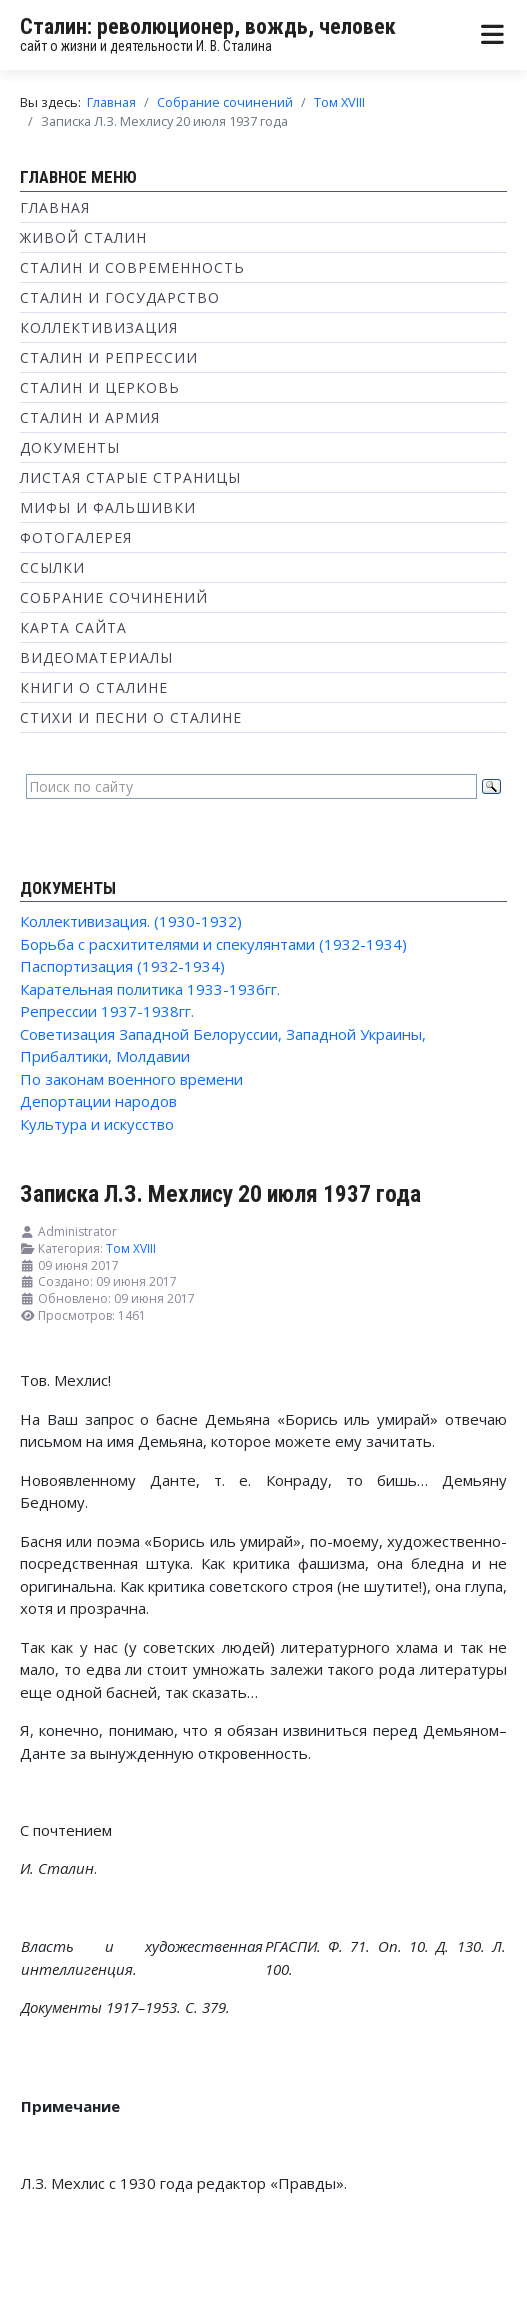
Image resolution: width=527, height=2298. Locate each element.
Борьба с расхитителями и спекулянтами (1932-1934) (213, 944)
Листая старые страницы (130, 477)
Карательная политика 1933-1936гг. (150, 989)
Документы (70, 447)
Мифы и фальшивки (108, 507)
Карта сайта (73, 627)
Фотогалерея (76, 537)
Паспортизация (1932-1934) (122, 966)
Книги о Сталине (94, 687)
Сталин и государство (120, 297)
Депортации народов (98, 1101)
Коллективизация (99, 327)
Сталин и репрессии (109, 357)
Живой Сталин (83, 237)
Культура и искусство (97, 1124)
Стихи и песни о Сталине (131, 717)
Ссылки (52, 567)
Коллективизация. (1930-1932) (131, 921)
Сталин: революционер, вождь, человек (208, 26)
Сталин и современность (132, 267)
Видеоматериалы (96, 657)
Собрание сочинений (114, 597)
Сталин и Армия (90, 417)
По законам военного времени (131, 1079)
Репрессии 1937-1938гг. (107, 1011)
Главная (55, 207)
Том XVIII (131, 1248)
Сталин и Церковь (100, 387)
